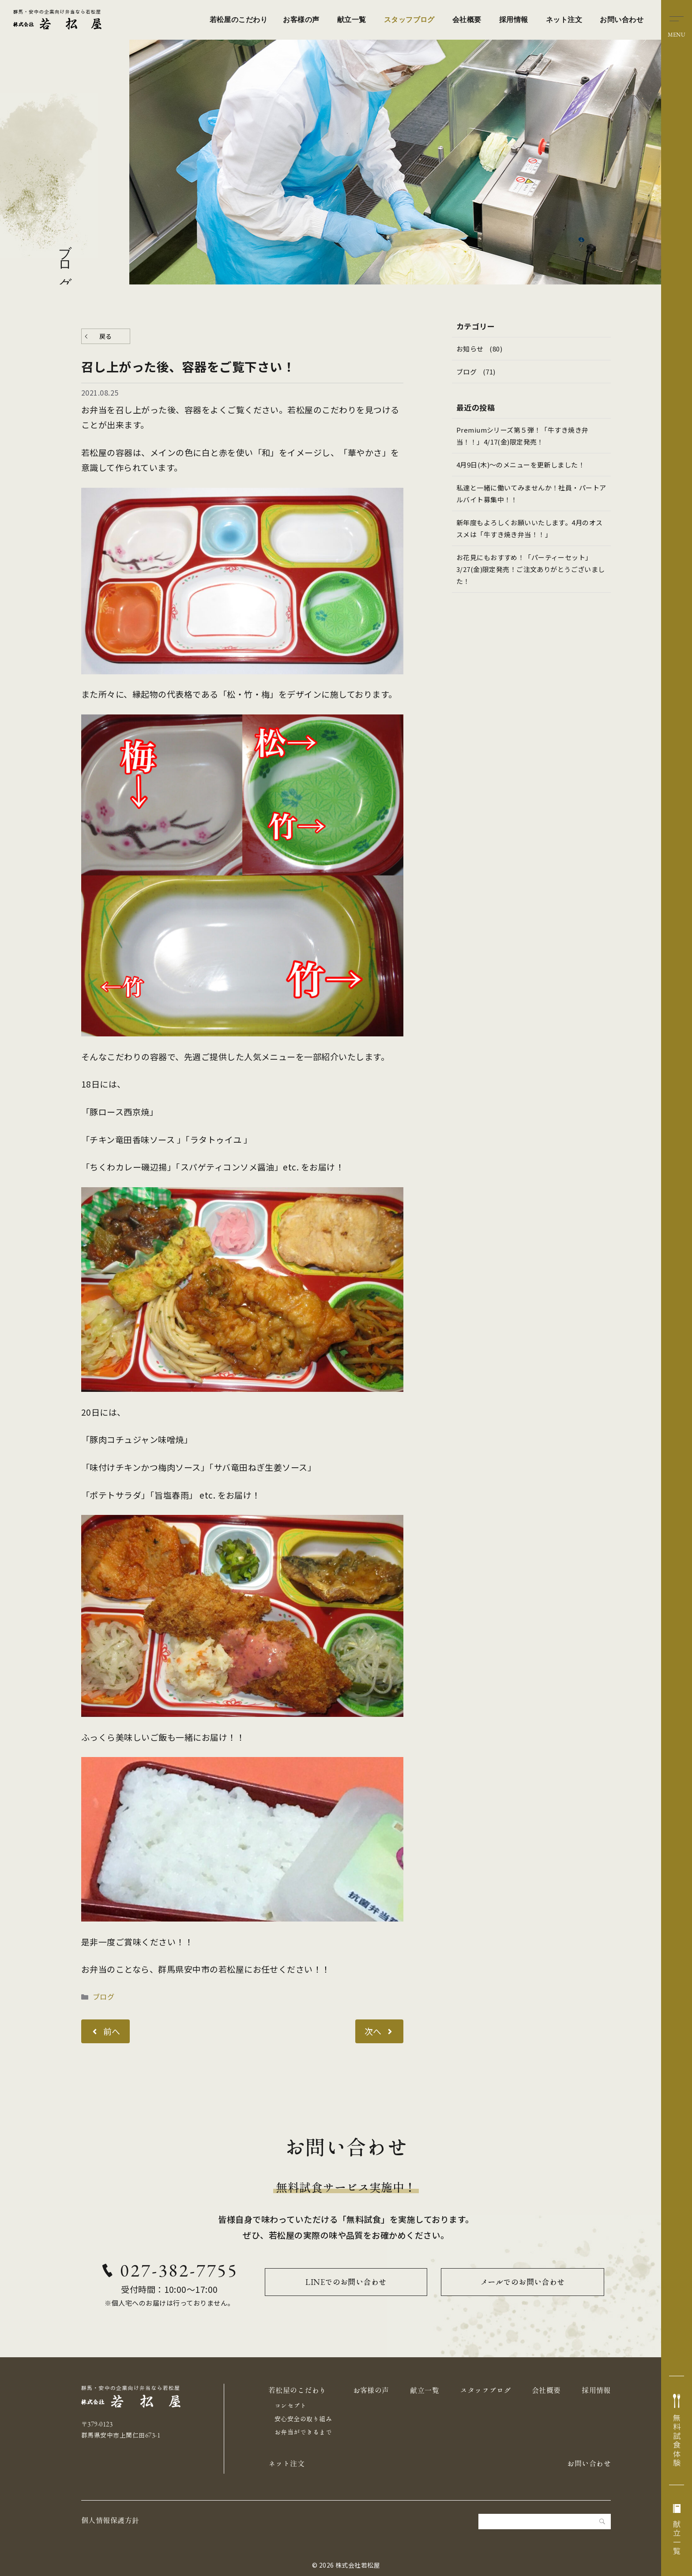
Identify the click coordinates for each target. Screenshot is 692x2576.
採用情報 (513, 19)
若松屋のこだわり (239, 19)
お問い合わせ (621, 19)
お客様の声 (301, 19)
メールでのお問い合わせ (522, 2282)
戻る (105, 336)
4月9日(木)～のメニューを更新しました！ (520, 464)
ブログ (103, 1996)
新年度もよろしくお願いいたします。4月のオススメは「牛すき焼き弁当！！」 (529, 528)
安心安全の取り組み (303, 2419)
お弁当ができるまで (303, 2432)
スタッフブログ (409, 19)
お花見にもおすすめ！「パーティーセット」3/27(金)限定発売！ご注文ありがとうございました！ (531, 569)
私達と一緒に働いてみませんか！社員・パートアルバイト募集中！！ (528, 493)
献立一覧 (351, 19)
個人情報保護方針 (110, 2520)
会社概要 (466, 19)
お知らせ (470, 348)
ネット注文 (564, 19)
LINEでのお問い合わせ (346, 2282)
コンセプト (290, 2406)
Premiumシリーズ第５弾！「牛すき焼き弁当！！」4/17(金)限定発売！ (522, 435)
